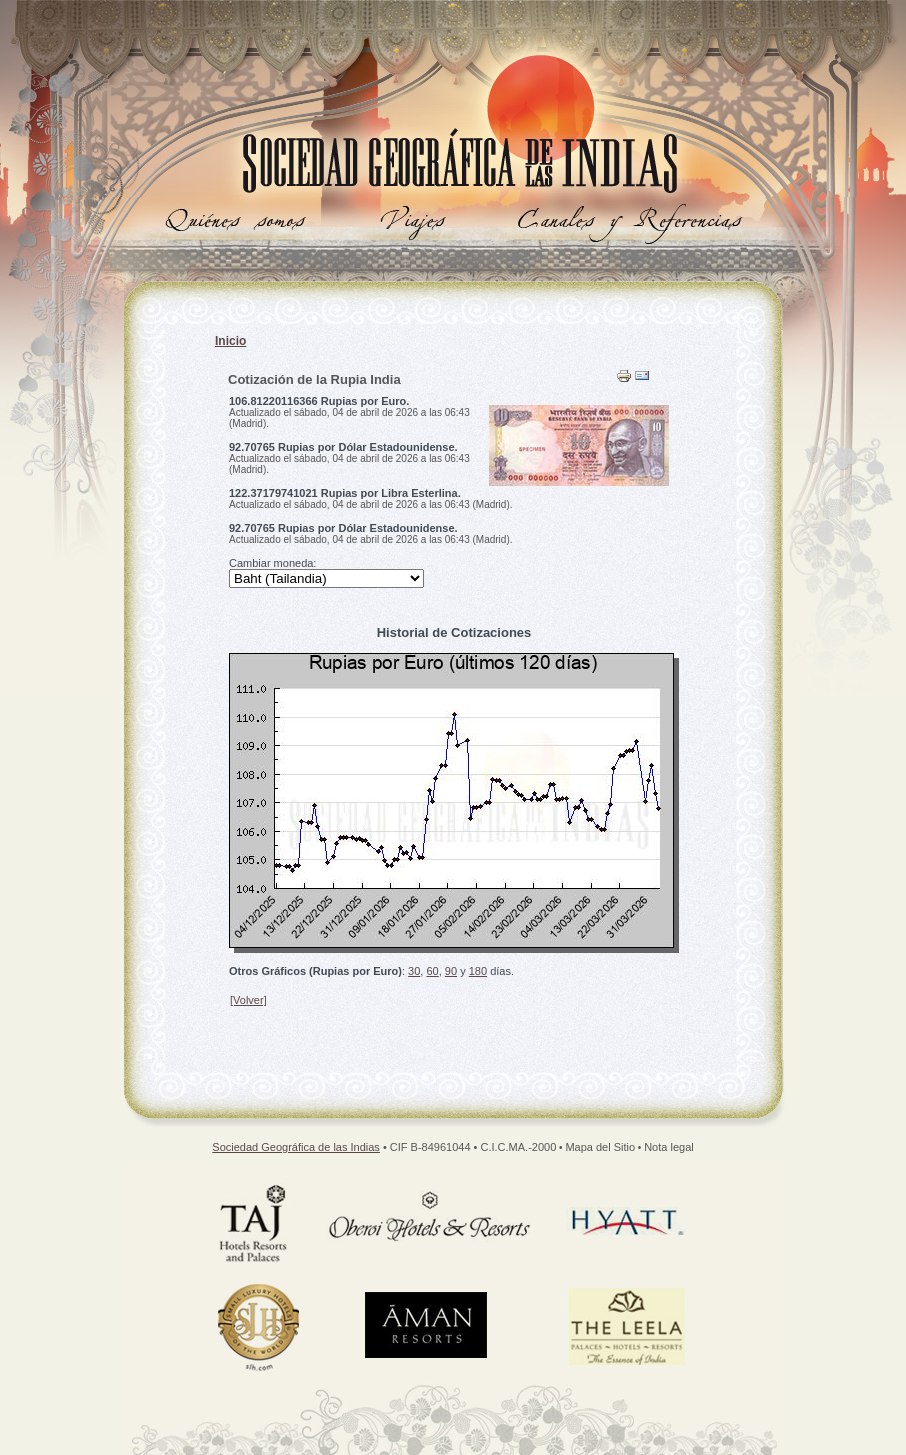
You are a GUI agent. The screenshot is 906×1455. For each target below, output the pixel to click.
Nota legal (669, 1147)
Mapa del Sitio (600, 1147)
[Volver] (248, 1000)
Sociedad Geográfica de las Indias (296, 1147)
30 (414, 971)
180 (478, 971)
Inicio (230, 341)
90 (451, 971)
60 (432, 971)
